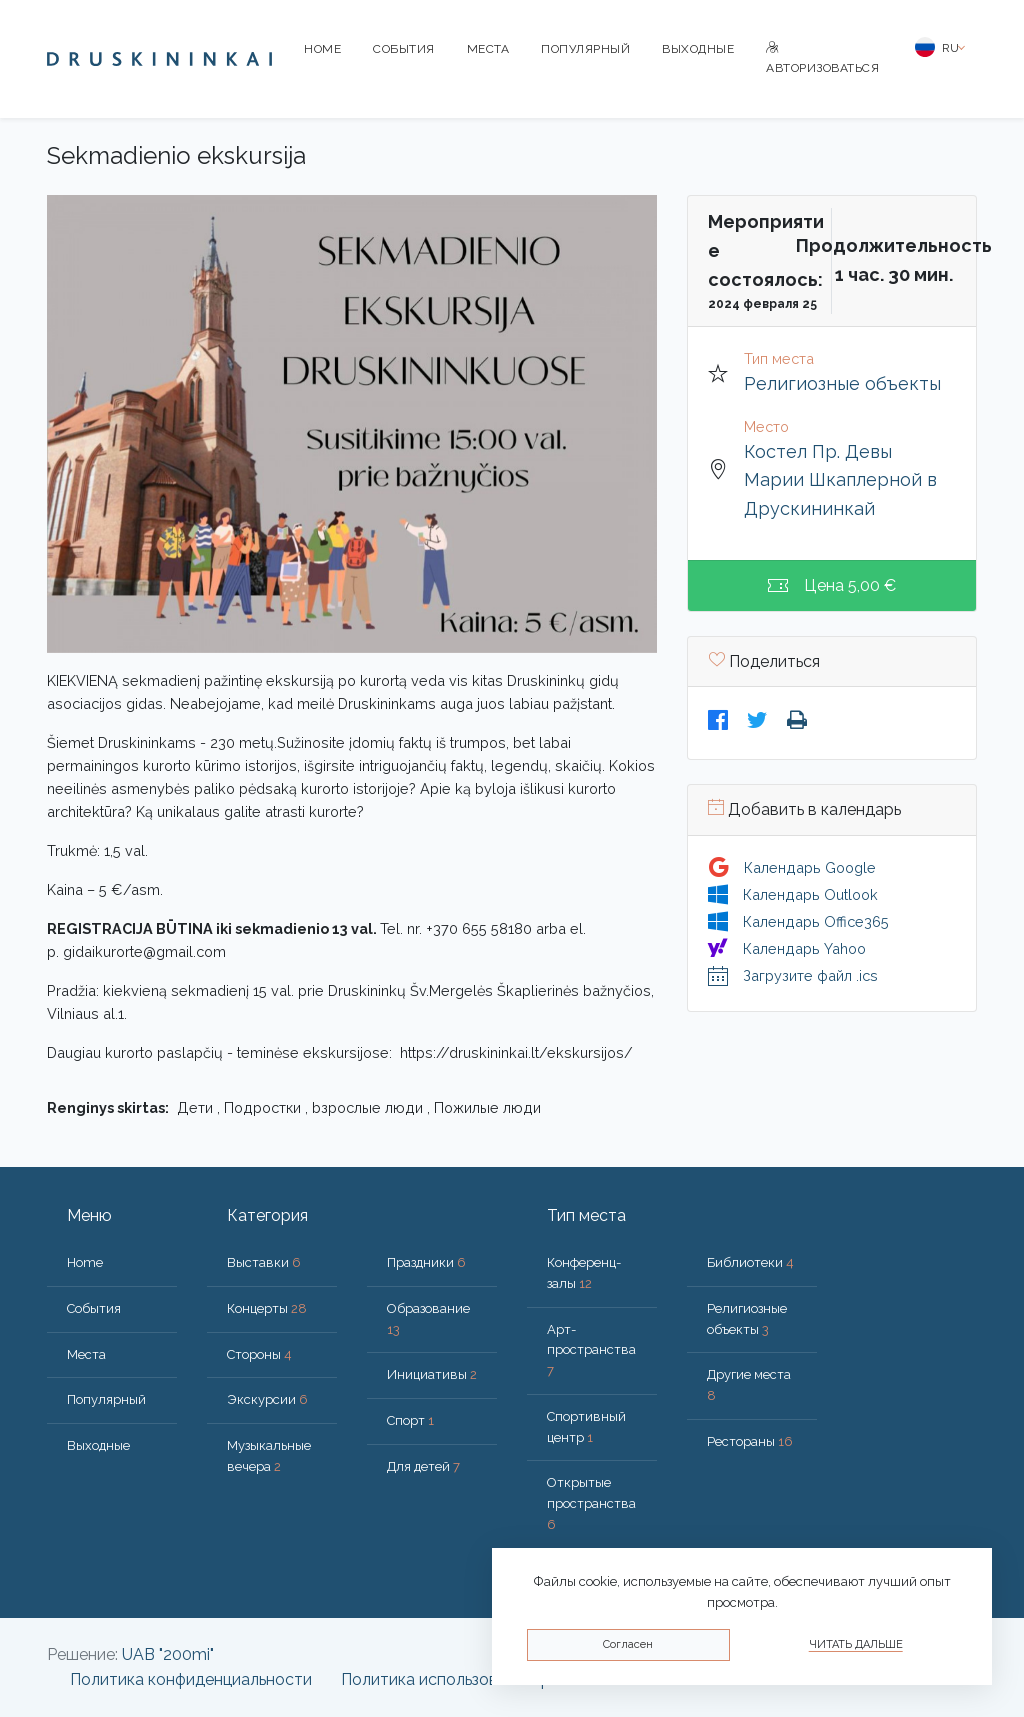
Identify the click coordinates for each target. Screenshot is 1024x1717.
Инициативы (432, 1374)
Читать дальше (856, 1644)
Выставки (264, 1262)
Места (488, 49)
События (404, 49)
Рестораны (750, 1441)
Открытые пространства (591, 1503)
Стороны (259, 1354)
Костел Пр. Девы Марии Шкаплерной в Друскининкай (840, 480)
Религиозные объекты (842, 383)
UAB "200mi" (168, 1654)
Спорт (410, 1420)
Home (322, 49)
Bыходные (698, 49)
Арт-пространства (591, 1350)
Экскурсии (267, 1399)
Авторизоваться (822, 58)
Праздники (426, 1262)
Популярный (585, 49)
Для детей (423, 1466)
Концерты (267, 1308)
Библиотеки (750, 1262)
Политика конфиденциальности (191, 1679)
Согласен (628, 1644)
